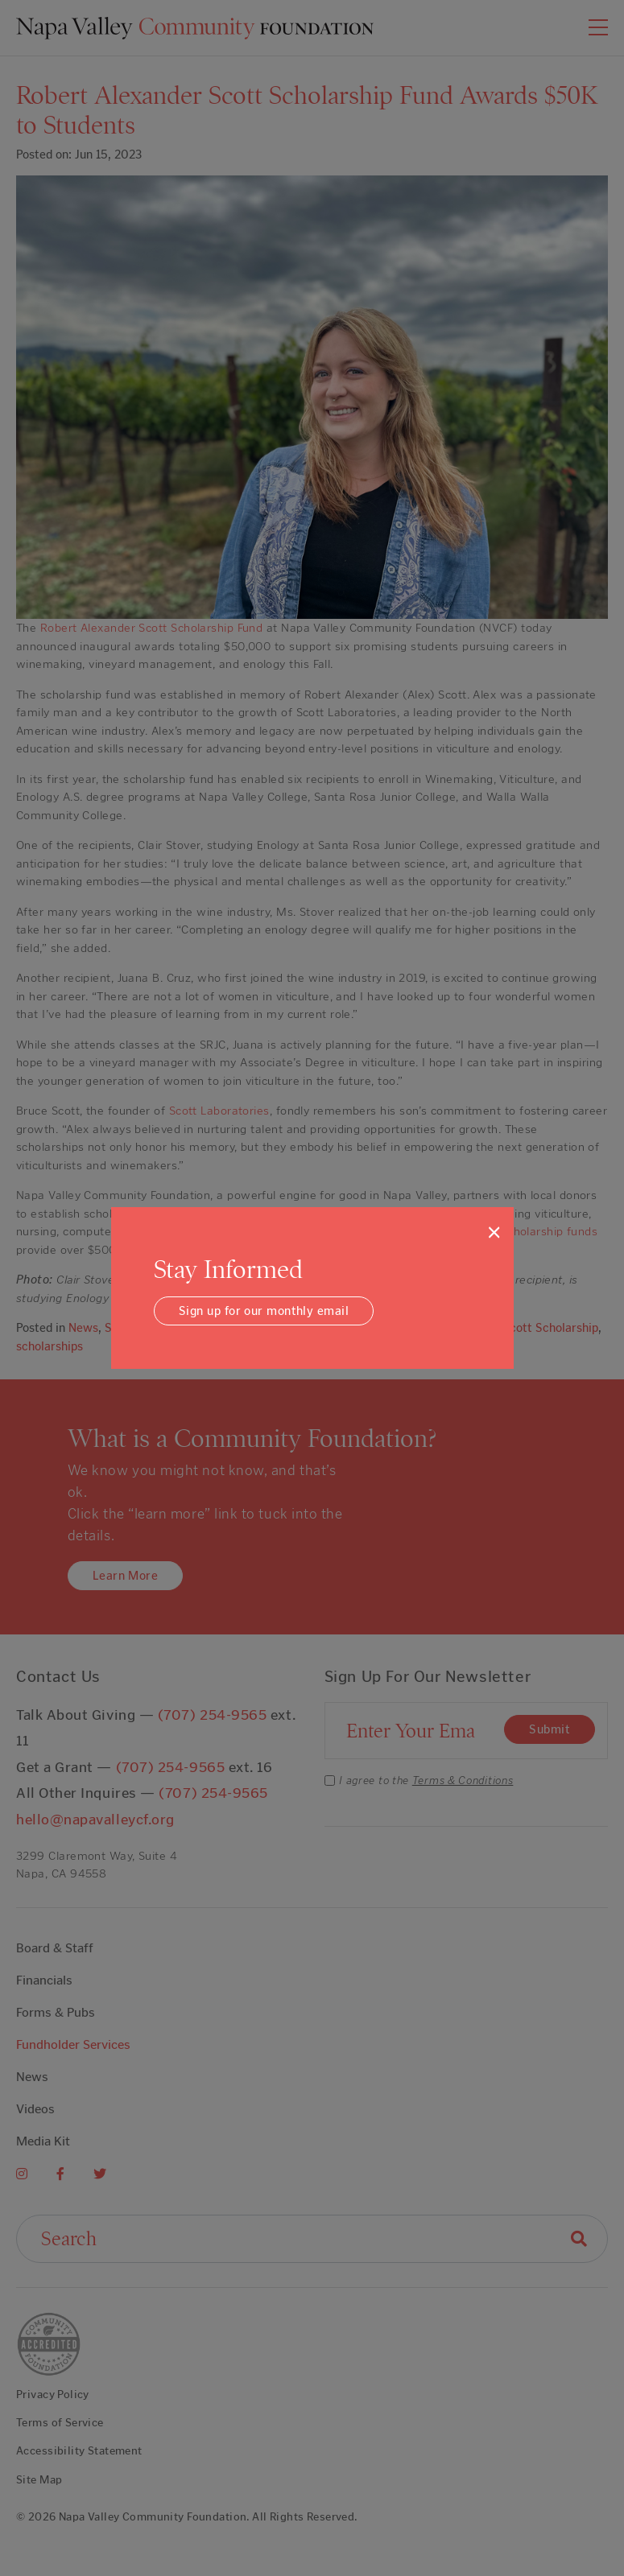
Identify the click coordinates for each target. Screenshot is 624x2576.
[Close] (494, 1232)
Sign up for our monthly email (264, 1311)
